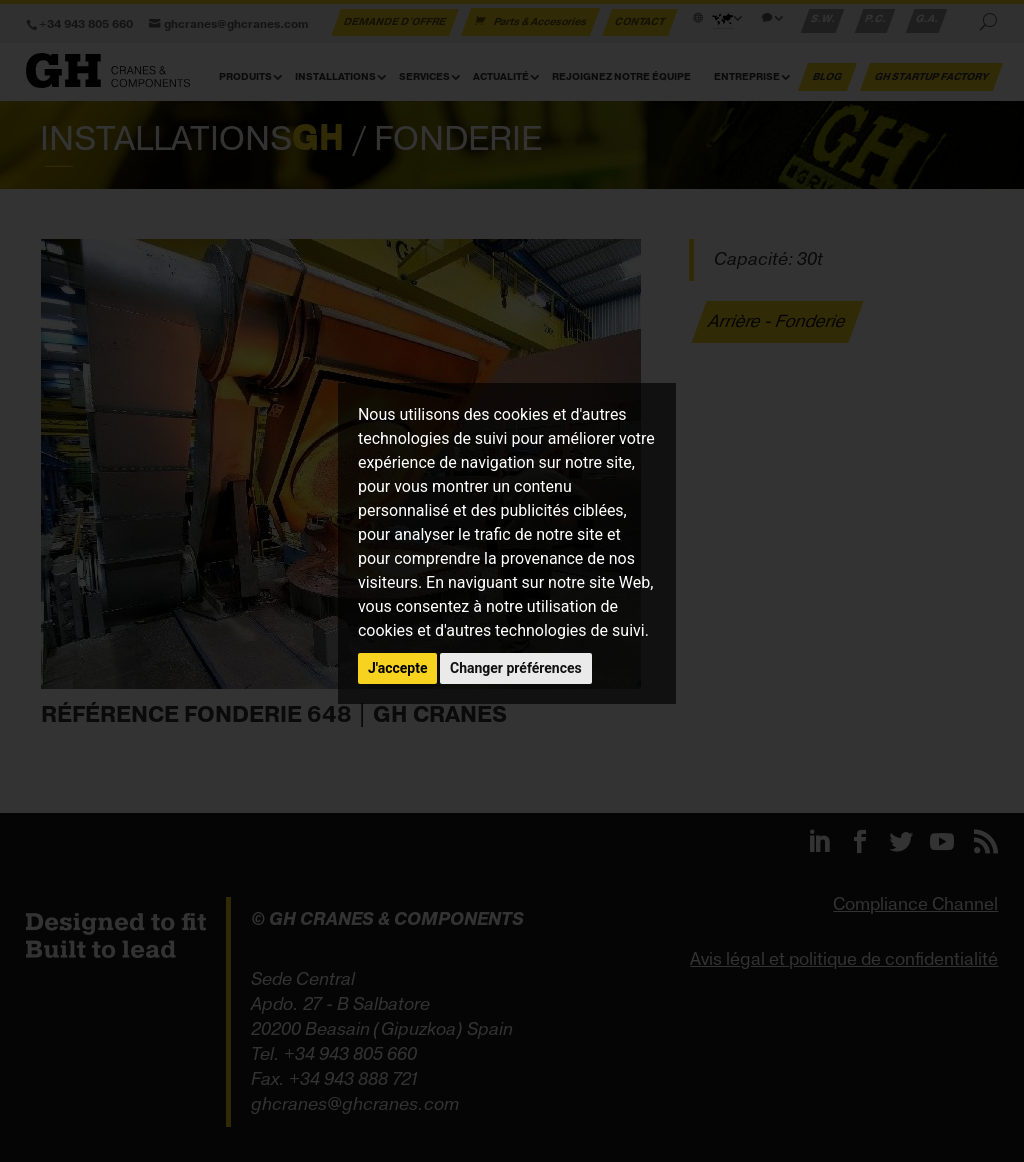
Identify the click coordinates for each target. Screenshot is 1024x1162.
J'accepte (398, 668)
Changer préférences (516, 668)
